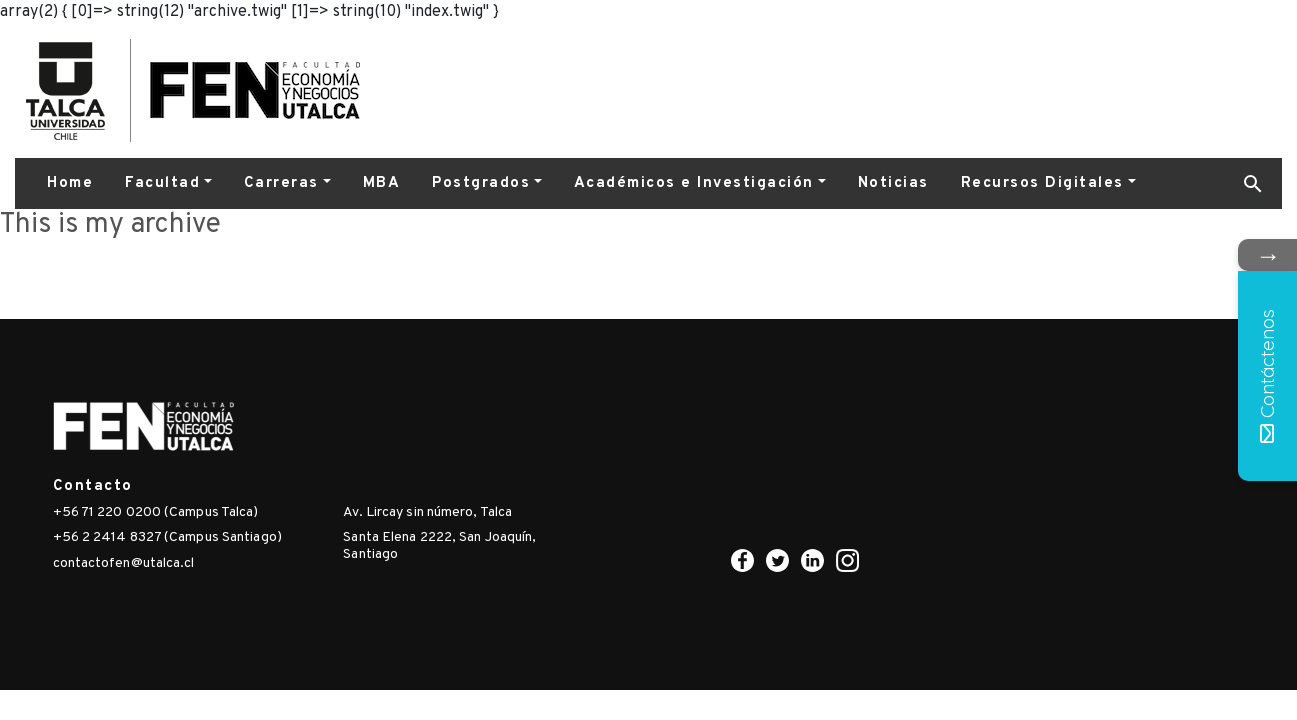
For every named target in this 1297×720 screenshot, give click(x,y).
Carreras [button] (281, 183)
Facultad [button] (162, 183)
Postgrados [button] (481, 183)
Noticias (893, 183)
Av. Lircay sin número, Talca (427, 512)
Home (70, 183)
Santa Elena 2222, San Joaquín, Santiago (439, 546)
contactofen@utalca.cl (124, 563)
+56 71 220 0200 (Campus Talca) (156, 512)
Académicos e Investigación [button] (694, 183)
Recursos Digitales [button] (1042, 183)
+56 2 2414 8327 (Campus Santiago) (167, 537)
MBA (382, 183)
